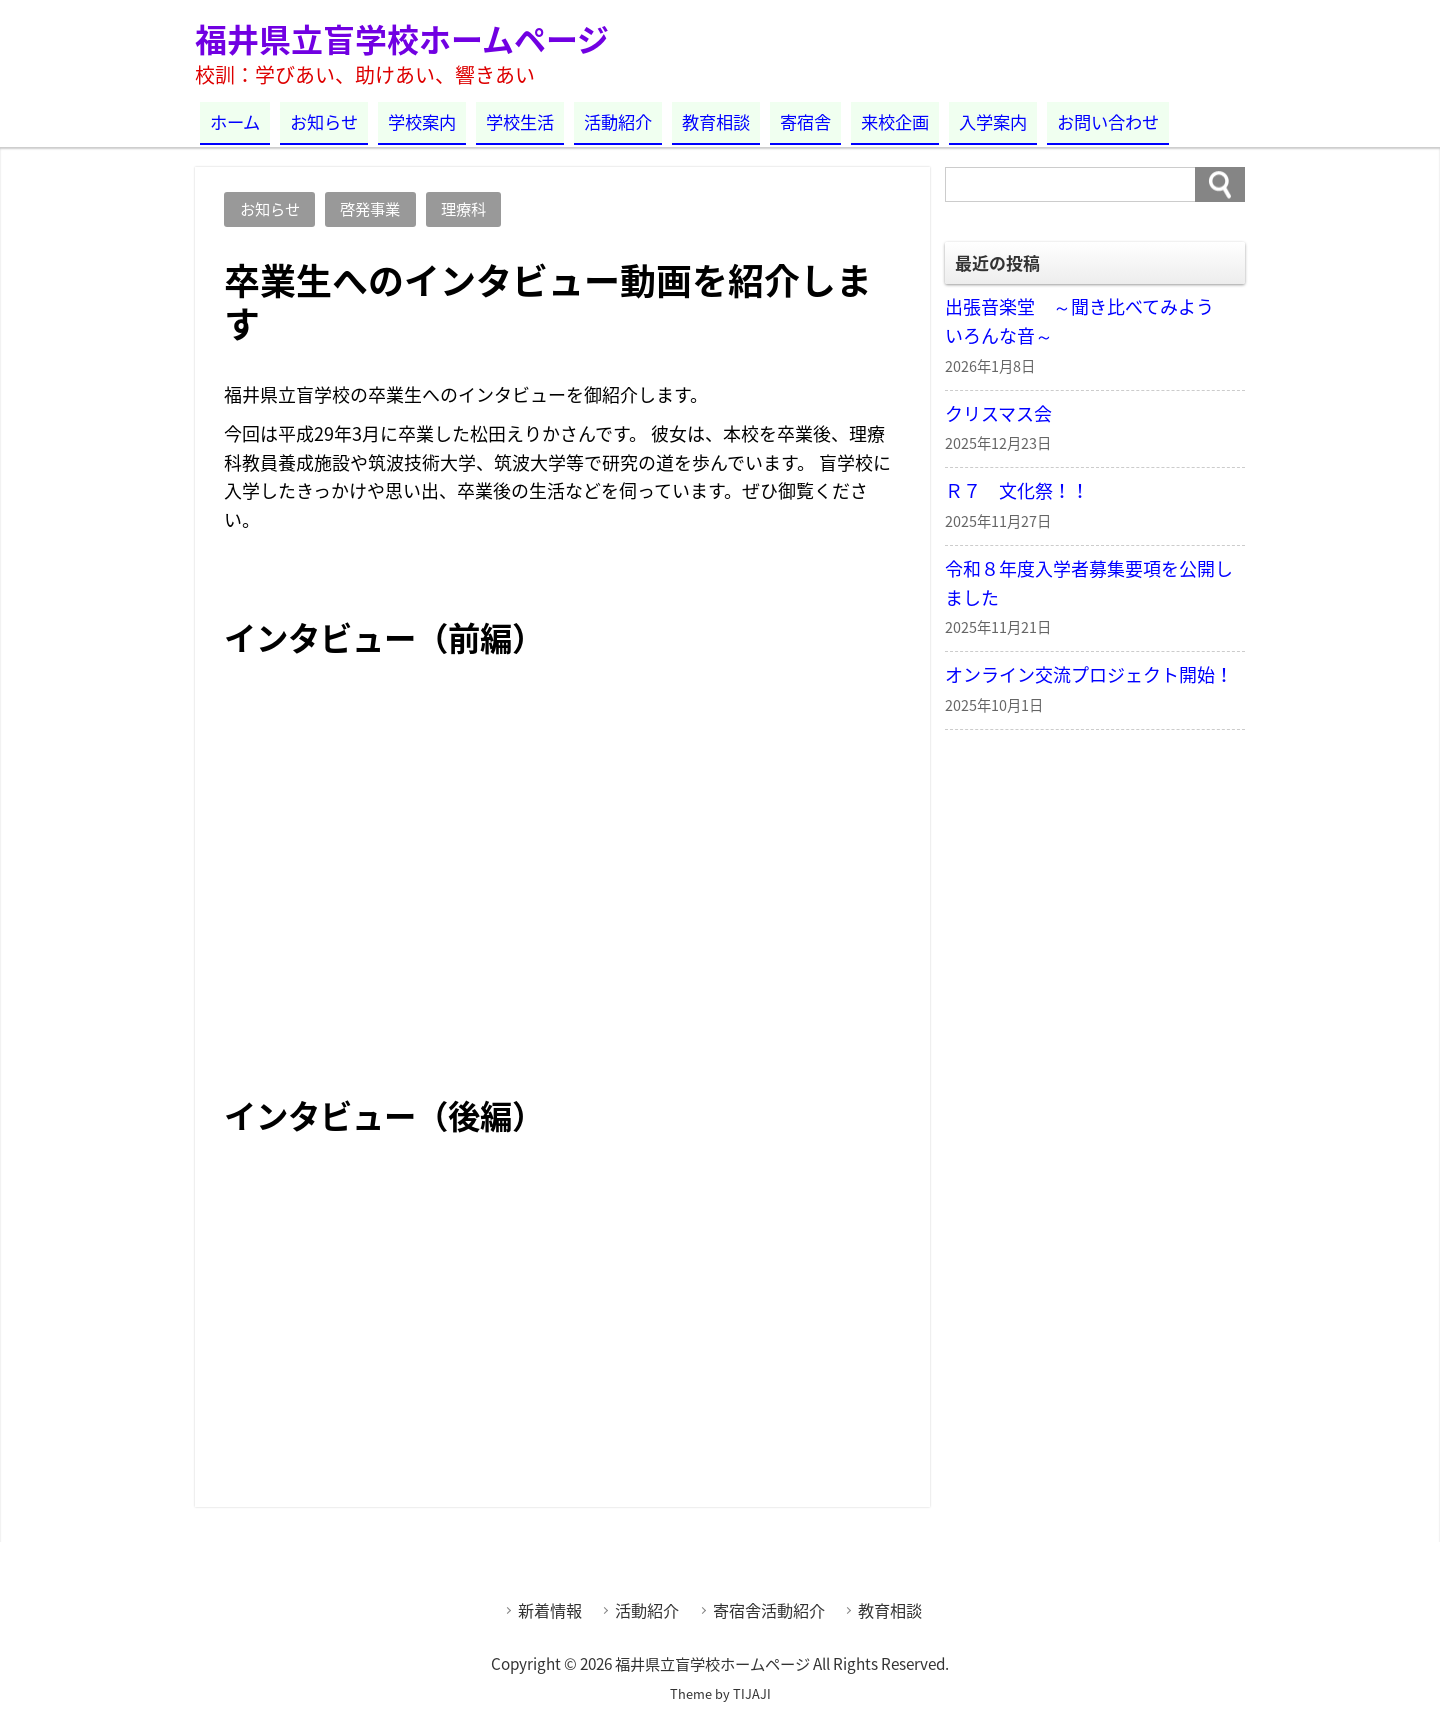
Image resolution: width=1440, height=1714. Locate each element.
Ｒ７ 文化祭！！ (1017, 490)
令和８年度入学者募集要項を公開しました (1089, 583)
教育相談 (716, 122)
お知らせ (324, 122)
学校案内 (422, 122)
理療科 (463, 208)
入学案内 (993, 122)
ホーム (235, 122)
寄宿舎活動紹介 (769, 1610)
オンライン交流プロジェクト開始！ (1089, 674)
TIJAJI (752, 1693)
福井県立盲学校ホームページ (402, 38)
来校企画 (895, 122)
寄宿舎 (805, 122)
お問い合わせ (1108, 122)
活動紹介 (618, 122)
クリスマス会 (998, 413)
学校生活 (520, 122)
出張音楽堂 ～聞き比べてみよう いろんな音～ (1088, 321)
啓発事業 (370, 208)
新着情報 (550, 1610)
